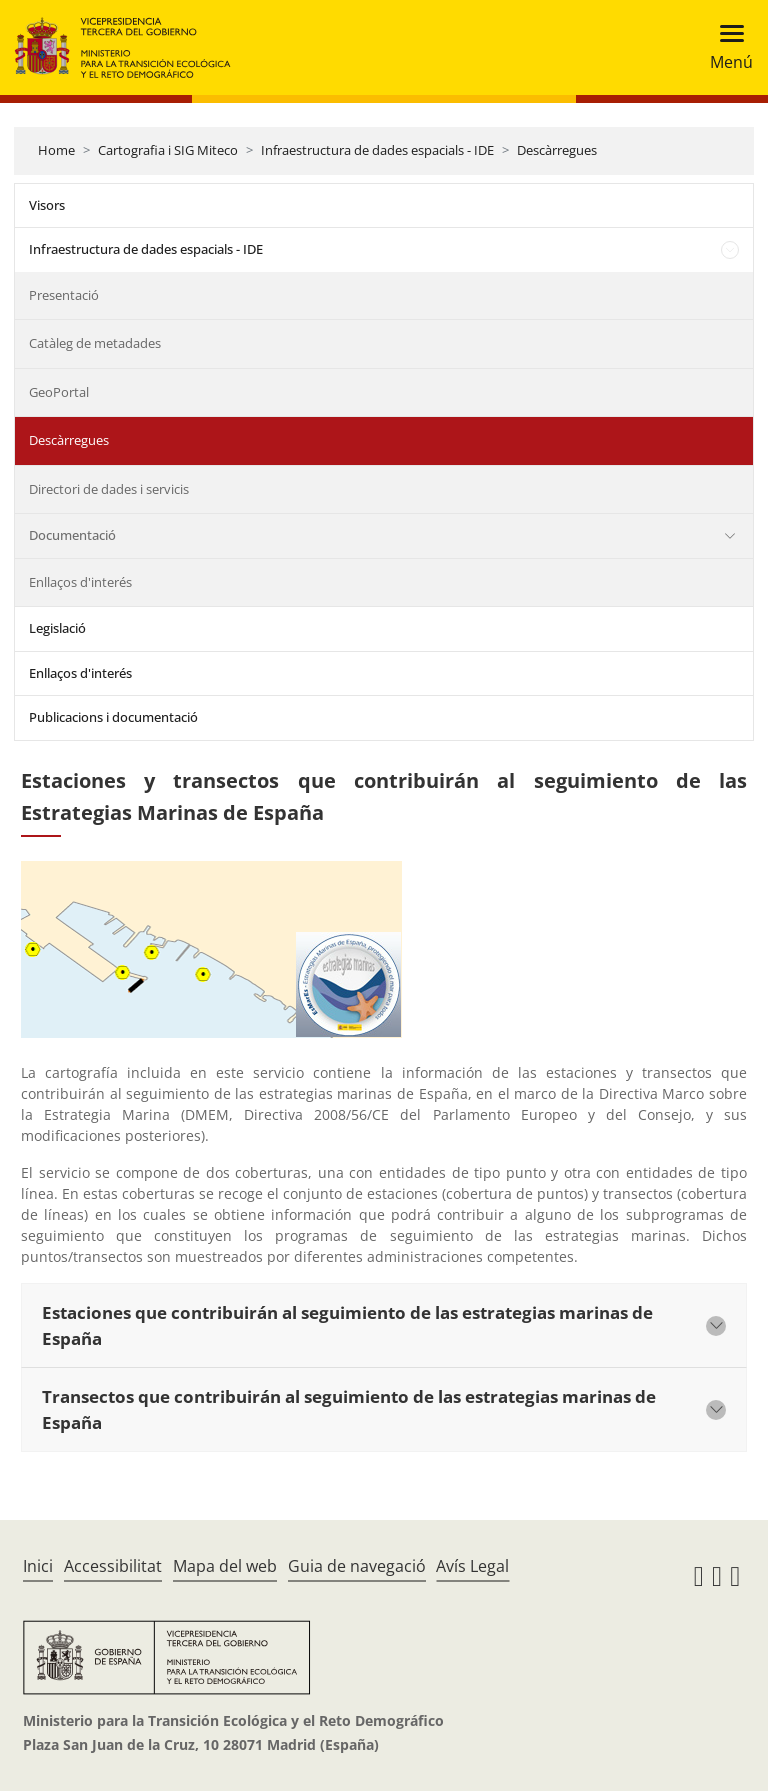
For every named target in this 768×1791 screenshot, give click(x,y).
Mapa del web (225, 1566)
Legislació (57, 628)
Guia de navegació (357, 1566)
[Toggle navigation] (725, 47)
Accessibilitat (113, 1566)
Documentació (72, 535)
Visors (47, 205)
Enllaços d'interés (80, 582)
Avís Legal (472, 1566)
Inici (38, 1566)
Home (56, 150)
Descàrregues (557, 150)
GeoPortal (59, 392)
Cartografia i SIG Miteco (168, 150)
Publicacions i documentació (113, 717)
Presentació (64, 295)
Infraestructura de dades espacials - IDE (377, 150)
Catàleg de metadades (95, 343)
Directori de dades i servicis (109, 489)
